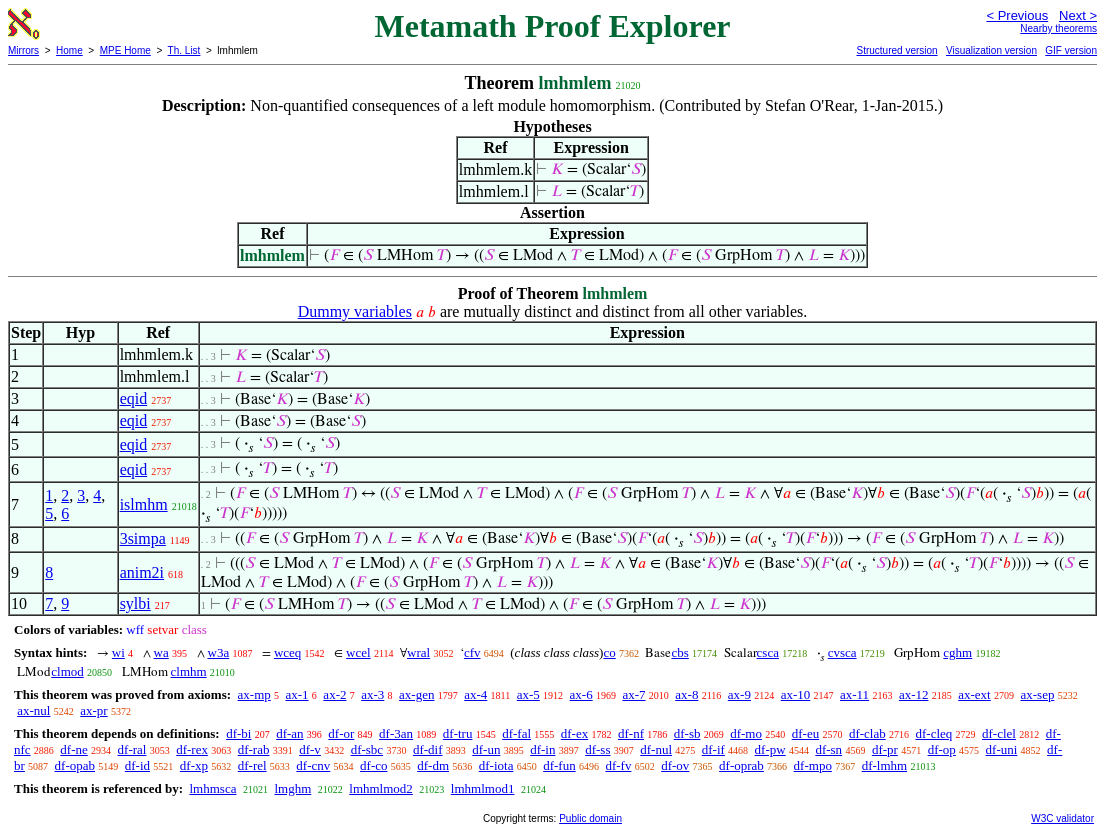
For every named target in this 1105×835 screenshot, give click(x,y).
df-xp (194, 765)
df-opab (75, 765)
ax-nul (33, 710)
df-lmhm (885, 765)
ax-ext (974, 694)
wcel (358, 652)
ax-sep (1037, 694)
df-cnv (313, 765)
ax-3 (372, 694)
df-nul (656, 749)
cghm (957, 652)
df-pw (770, 749)
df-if (713, 749)
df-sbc (367, 749)
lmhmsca (212, 788)
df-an (289, 733)
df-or (341, 733)
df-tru (458, 733)
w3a (219, 652)
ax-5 (528, 694)
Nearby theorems (1058, 28)
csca (768, 652)
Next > (1078, 15)
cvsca (842, 652)
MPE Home (125, 50)
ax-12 (914, 694)
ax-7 (633, 694)
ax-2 (334, 694)
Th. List (184, 50)
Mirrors (23, 50)
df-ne (73, 749)
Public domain (590, 818)
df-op (942, 749)
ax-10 (796, 694)
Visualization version (991, 50)
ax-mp (254, 694)
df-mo (746, 733)
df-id (137, 765)
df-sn (828, 749)
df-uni (1002, 749)
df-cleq (933, 733)
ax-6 (581, 694)
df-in (542, 749)
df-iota (496, 765)
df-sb (687, 733)
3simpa (143, 538)
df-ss (597, 749)
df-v (310, 749)
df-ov (675, 765)
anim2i (142, 572)
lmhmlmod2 (381, 788)
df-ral (132, 749)
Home (69, 50)
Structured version (896, 50)
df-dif (428, 749)
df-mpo (813, 765)
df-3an (396, 733)
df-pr (885, 749)
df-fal (516, 733)
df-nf (631, 733)
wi (118, 652)
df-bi (238, 733)
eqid (134, 398)
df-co (373, 765)
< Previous (1017, 15)
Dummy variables (355, 311)
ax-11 (854, 694)
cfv (472, 652)
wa (161, 652)
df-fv (618, 765)
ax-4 (475, 694)
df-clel (999, 733)
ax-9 (739, 694)
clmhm (189, 671)
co (609, 652)
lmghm (292, 788)
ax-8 (686, 694)
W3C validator (1062, 818)
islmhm (144, 504)
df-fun (559, 765)
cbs (679, 652)
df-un (486, 749)
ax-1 (297, 694)
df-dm (433, 765)
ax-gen (416, 694)
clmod (67, 671)
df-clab (867, 733)
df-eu (805, 733)
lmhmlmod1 (483, 788)
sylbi (135, 603)
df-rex (192, 749)
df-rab (254, 749)
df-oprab (741, 765)
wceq (287, 652)
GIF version (1071, 50)
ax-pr (93, 710)
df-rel (252, 765)
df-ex (574, 733)
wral (418, 652)
